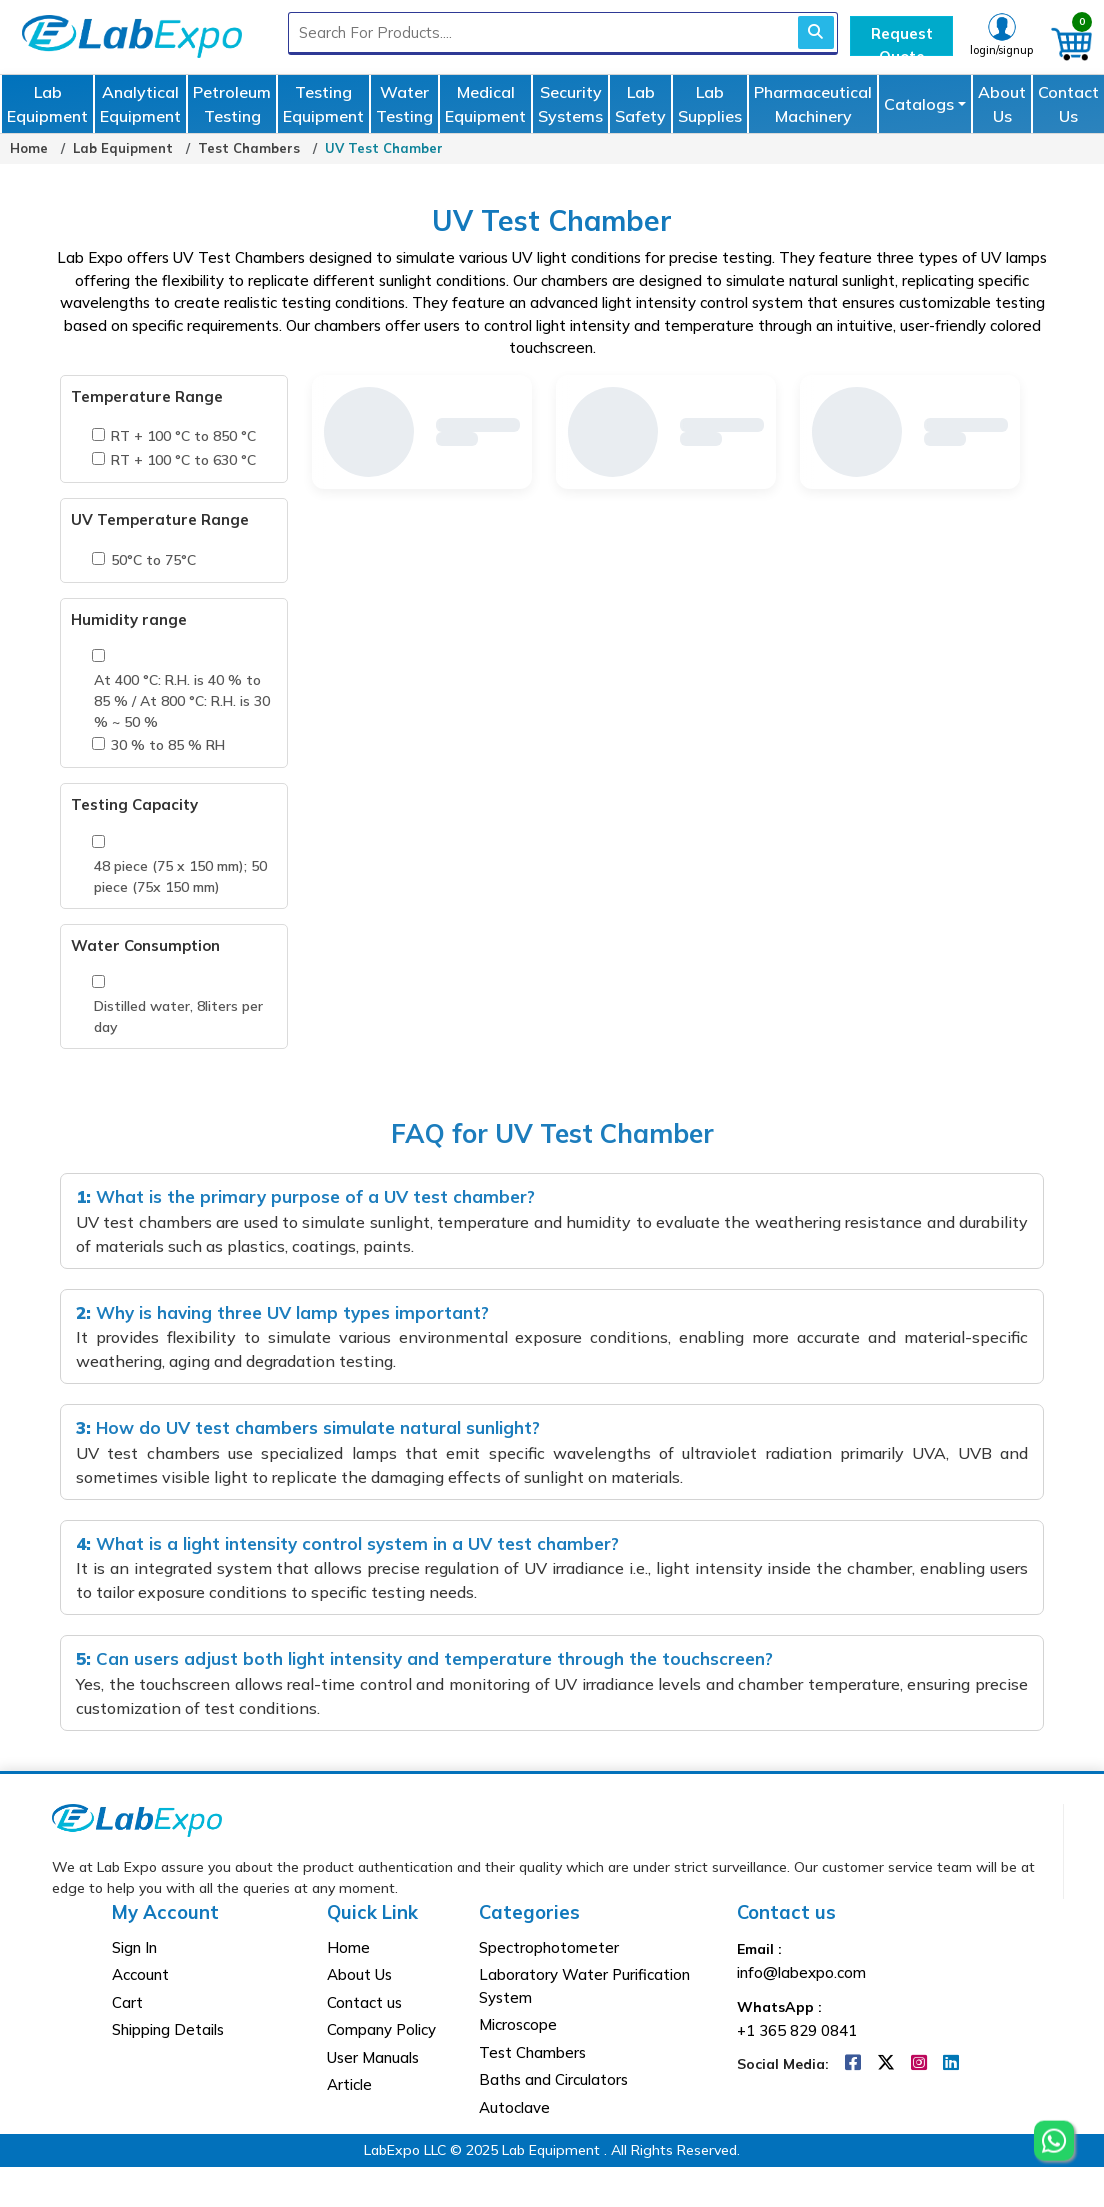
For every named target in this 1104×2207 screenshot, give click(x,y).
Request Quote (902, 40)
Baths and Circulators (553, 2079)
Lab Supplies (710, 104)
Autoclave (514, 2107)
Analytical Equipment (140, 104)
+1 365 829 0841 (797, 2030)
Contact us (364, 2002)
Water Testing (404, 104)
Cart (127, 2002)
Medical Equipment (485, 104)
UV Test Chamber (384, 148)
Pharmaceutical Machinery (813, 104)
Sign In (134, 1947)
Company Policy (381, 2029)
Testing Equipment (323, 104)
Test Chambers (249, 148)
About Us (1002, 104)
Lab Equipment (47, 104)
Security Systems (570, 104)
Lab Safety (640, 104)
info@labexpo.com (801, 1972)
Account (140, 1974)
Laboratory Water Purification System (584, 1986)
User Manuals (373, 2057)
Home (29, 148)
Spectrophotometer (549, 1947)
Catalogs (919, 104)
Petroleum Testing (232, 104)
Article (349, 2084)
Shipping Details (168, 2029)
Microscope (518, 2024)
